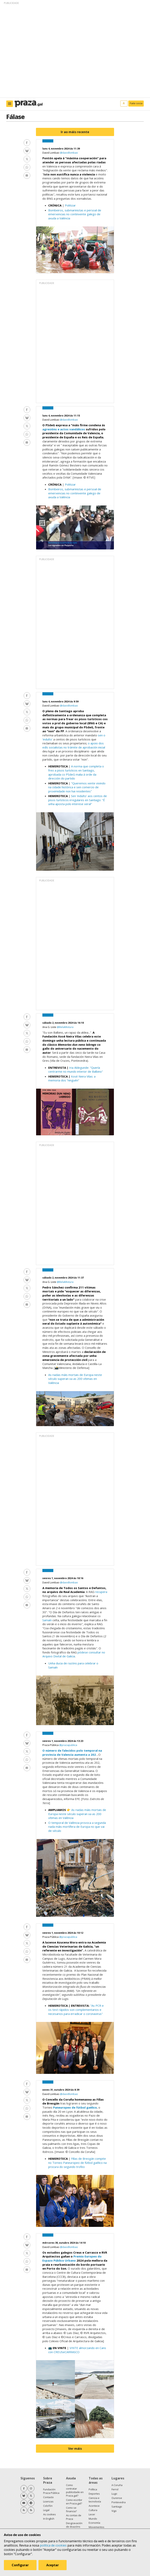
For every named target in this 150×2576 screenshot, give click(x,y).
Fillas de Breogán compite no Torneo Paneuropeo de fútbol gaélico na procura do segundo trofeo (77, 2162)
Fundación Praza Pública (51, 2491)
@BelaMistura (65, 1027)
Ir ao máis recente (75, 132)
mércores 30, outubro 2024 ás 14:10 (64, 2242)
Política (93, 2489)
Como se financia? (71, 2509)
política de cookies (53, 2545)
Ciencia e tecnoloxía (95, 2499)
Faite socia (136, 103)
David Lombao (51, 152)
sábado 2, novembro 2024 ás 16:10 (63, 1022)
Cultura (93, 2510)
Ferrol (115, 2489)
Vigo (114, 2511)
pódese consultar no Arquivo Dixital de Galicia (73, 1654)
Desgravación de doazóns (74, 2524)
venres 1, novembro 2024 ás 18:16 (62, 1578)
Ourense (117, 2498)
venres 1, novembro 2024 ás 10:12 (62, 1932)
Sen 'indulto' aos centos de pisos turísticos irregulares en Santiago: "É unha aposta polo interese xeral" (77, 800)
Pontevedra (119, 2502)
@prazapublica (68, 1745)
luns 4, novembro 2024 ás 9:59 (60, 701)
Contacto (48, 2497)
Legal (46, 2510)
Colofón (48, 2505)
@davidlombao (69, 152)
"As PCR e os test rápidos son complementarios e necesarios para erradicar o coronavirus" (76, 2009)
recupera (101, 1592)
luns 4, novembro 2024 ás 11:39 (61, 148)
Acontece (94, 2505)
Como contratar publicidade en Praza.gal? (75, 2490)
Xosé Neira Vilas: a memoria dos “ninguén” (72, 1078)
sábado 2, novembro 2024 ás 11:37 (63, 1277)
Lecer (92, 2514)
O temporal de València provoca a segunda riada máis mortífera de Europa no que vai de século (77, 1827)
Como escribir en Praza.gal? (74, 2501)
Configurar (20, 2565)
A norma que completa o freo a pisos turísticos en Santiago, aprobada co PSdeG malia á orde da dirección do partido (76, 772)
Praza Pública (50, 1745)
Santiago (117, 2506)
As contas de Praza (73, 2517)
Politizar (70, 205)
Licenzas (48, 2501)
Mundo (93, 2518)
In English (48, 2518)
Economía (94, 2522)
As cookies (49, 2514)
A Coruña (117, 2485)
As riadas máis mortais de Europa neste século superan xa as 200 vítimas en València (75, 1379)
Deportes (94, 2493)
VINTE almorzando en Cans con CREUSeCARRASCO (77, 2350)
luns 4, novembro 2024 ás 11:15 (61, 415)
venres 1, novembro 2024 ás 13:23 (62, 1741)
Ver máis (75, 2448)
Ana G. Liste (49, 1027)
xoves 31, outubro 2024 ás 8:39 (60, 2089)
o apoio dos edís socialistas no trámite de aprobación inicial (73, 745)
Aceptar (52, 2565)
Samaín (47, 1620)
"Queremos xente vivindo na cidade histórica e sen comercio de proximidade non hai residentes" (76, 787)
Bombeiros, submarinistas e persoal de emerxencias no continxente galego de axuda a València (74, 214)
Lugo (114, 2493)
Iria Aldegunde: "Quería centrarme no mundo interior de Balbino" (75, 1070)
